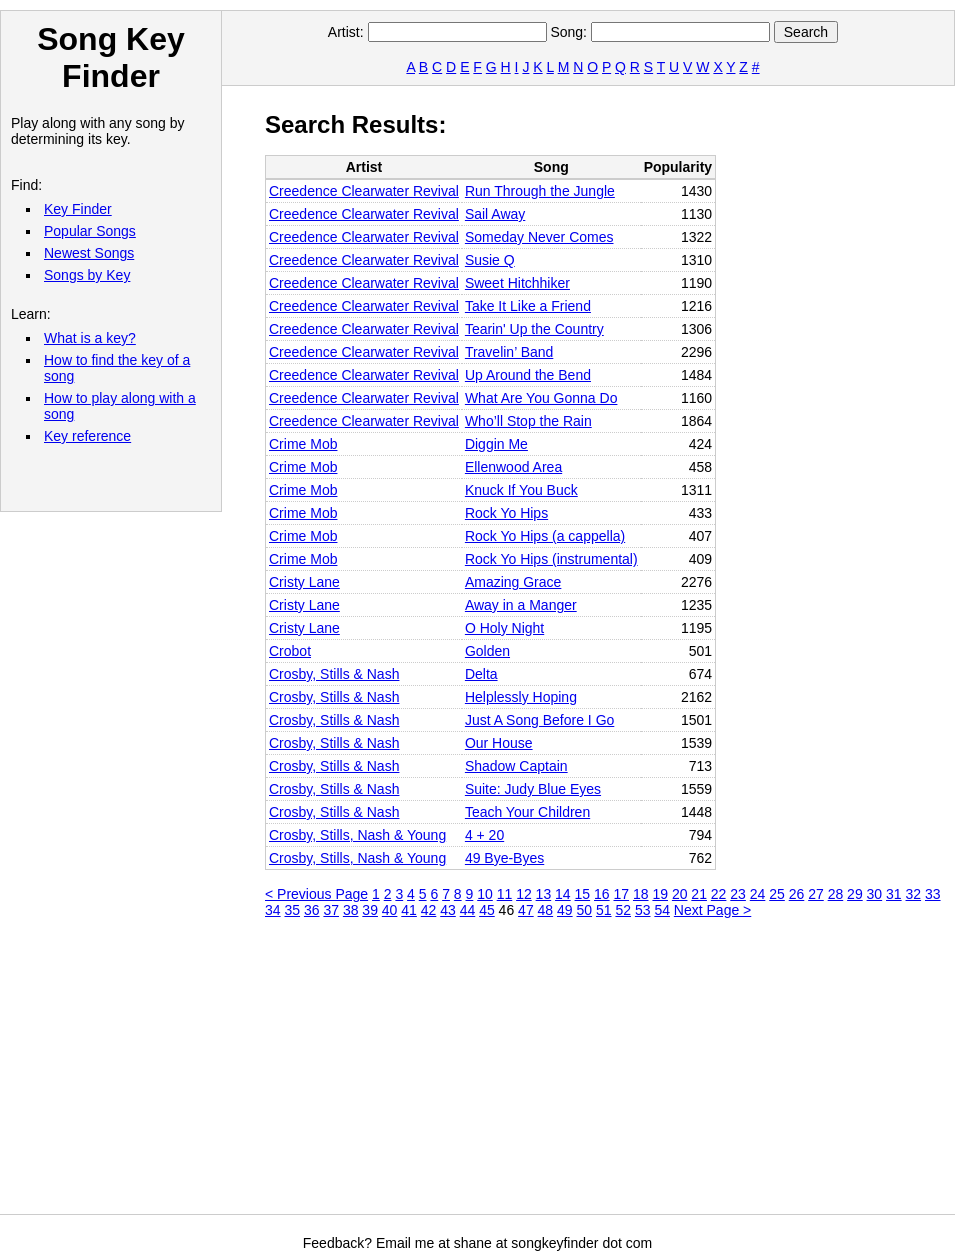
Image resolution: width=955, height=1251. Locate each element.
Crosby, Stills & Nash (334, 674)
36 (312, 910)
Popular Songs (90, 231)
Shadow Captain (516, 766)
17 (621, 894)
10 (485, 894)
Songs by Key (87, 275)
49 (565, 910)
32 (914, 894)
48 (546, 910)
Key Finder (78, 209)
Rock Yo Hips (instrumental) (551, 559)
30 (875, 894)
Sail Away (495, 214)
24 (758, 894)
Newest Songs (89, 253)
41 (409, 910)
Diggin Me (496, 444)
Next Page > (712, 910)
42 (429, 910)
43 (448, 910)
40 (390, 910)
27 (816, 894)
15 (583, 894)
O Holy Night (504, 628)
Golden (487, 651)
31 (894, 894)
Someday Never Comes (539, 237)
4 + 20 (484, 835)
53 (643, 910)
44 (468, 910)
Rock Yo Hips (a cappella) (545, 536)
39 (370, 910)
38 (351, 910)
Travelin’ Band (509, 352)
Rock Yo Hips (506, 513)
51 (604, 910)
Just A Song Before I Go (539, 720)
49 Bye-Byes (504, 858)
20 (680, 894)
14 (563, 894)
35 (292, 910)
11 (505, 894)
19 (660, 894)
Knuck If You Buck (521, 490)
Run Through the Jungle (540, 191)
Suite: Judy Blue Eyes (533, 789)
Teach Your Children (527, 812)
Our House (499, 743)
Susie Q (490, 260)
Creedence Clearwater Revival (364, 191)
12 (524, 894)
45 (487, 910)
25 (777, 894)
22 (719, 894)
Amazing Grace (513, 582)
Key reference (87, 436)
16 (602, 894)
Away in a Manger (521, 605)
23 (738, 894)
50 (585, 910)
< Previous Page (316, 894)
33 (933, 894)
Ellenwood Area (513, 467)
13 (544, 894)
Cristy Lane (304, 582)
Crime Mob (303, 444)
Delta (481, 674)
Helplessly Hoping (521, 697)
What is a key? (90, 338)
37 (331, 910)
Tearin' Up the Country (534, 329)
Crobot (290, 651)
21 (699, 894)
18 (641, 894)
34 (273, 910)
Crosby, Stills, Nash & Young (357, 835)
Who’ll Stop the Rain (528, 421)
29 (855, 894)
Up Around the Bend (528, 375)
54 (662, 910)
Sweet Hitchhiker (517, 283)
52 (623, 910)
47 (526, 910)
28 (836, 894)
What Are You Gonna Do (541, 398)
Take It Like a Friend (528, 306)
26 (797, 894)
